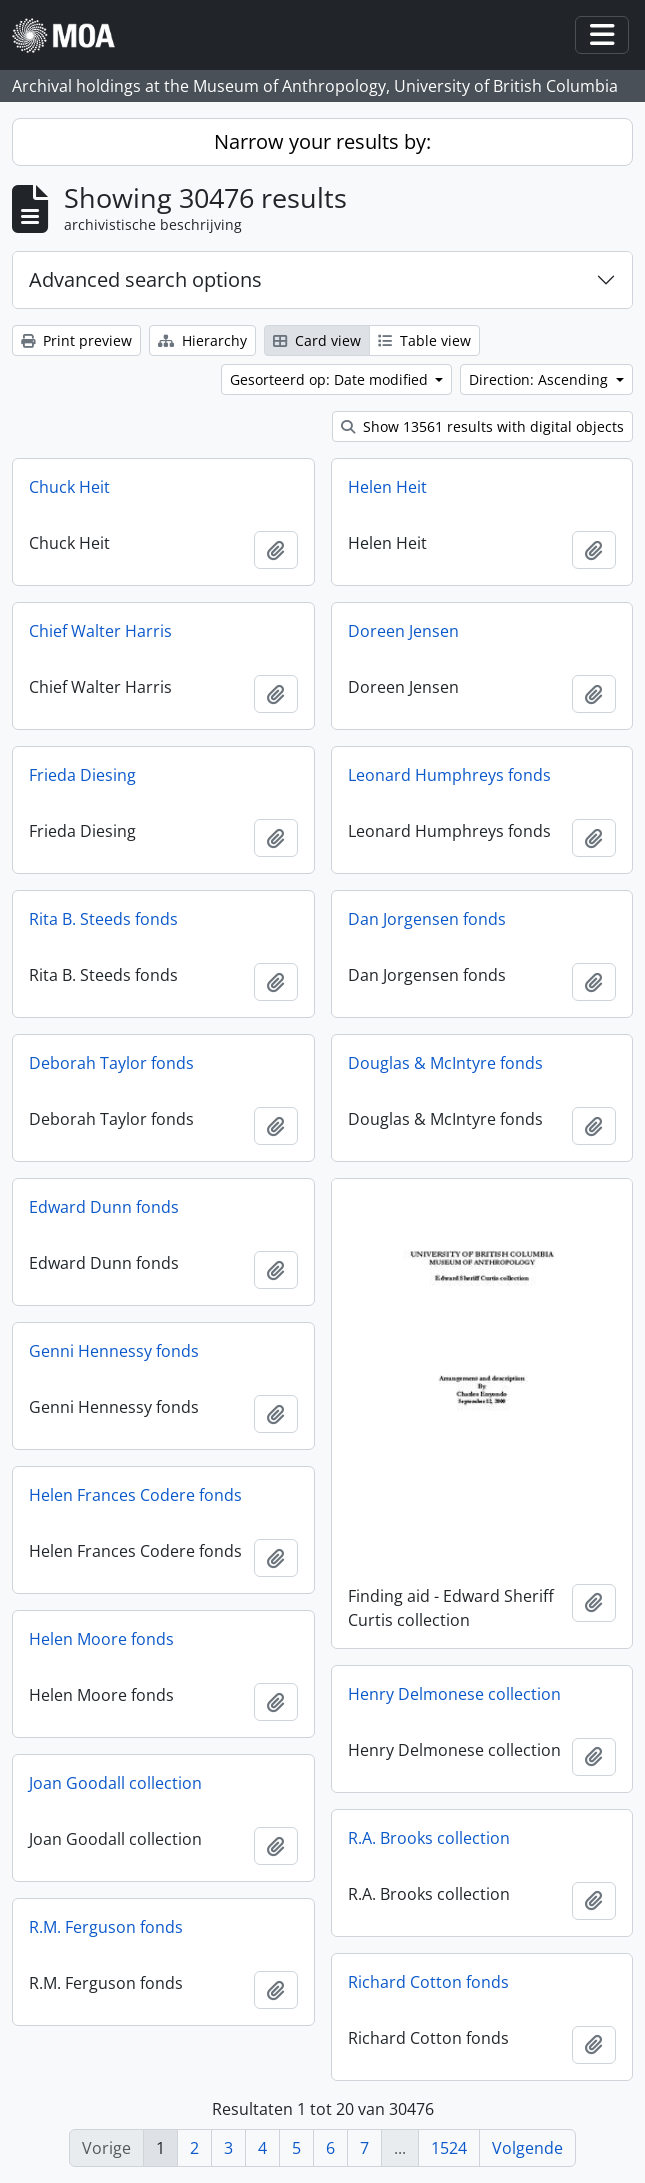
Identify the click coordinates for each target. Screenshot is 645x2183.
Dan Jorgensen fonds (427, 919)
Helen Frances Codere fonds (135, 1495)
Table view (424, 340)
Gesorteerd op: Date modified (331, 379)
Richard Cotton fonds (428, 1982)
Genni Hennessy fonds (114, 1351)
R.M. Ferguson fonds (106, 1927)
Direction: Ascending (540, 379)
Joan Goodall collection (115, 1783)
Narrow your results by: (322, 141)
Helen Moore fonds (101, 1639)
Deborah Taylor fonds (111, 1063)
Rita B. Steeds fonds (103, 919)
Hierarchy (202, 340)
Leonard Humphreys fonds (449, 775)
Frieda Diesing (82, 775)
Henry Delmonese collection (454, 1694)
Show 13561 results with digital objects (482, 426)
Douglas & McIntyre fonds (445, 1063)
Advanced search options (145, 279)
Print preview (76, 340)
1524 (449, 2148)
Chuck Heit (69, 487)
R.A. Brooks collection (429, 1838)
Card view (317, 340)
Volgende (527, 2148)
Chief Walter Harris (100, 631)
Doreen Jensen (403, 631)
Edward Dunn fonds (104, 1207)
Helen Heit (387, 487)
